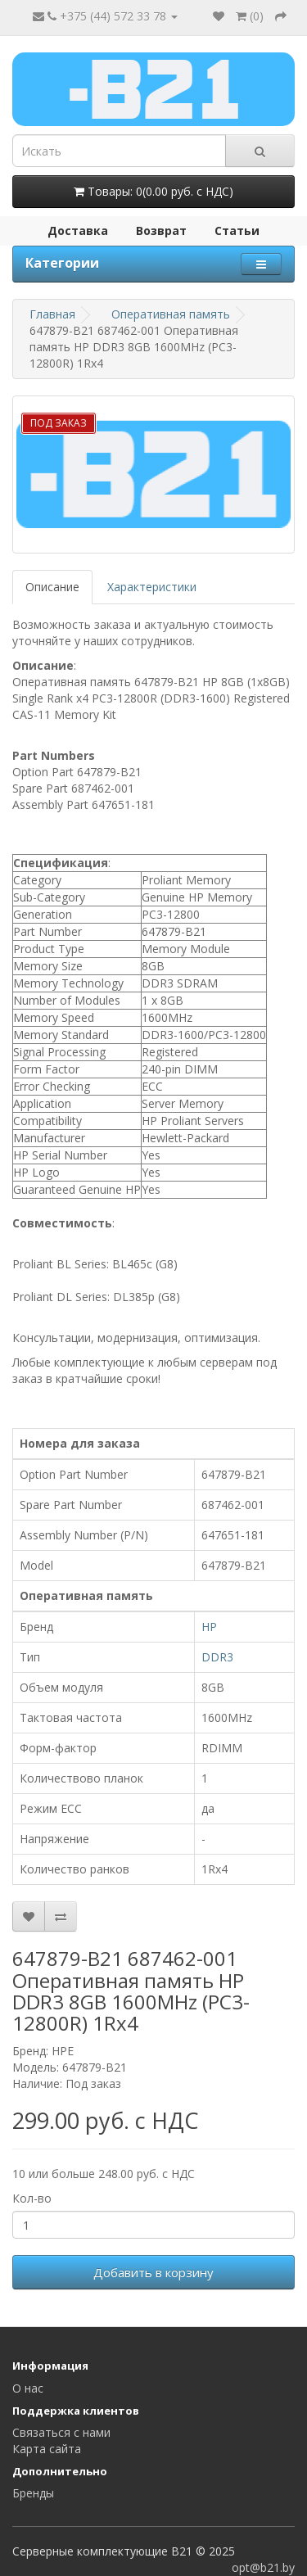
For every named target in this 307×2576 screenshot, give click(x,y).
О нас (27, 2388)
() (250, 16)
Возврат (161, 230)
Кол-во (32, 2198)
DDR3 (217, 1657)
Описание (52, 586)
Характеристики (151, 586)
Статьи (237, 230)
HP (209, 1626)
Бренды (33, 2493)
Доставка (77, 230)
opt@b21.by (263, 2567)
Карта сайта (46, 2448)
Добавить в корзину (153, 2272)
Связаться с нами (61, 2432)
